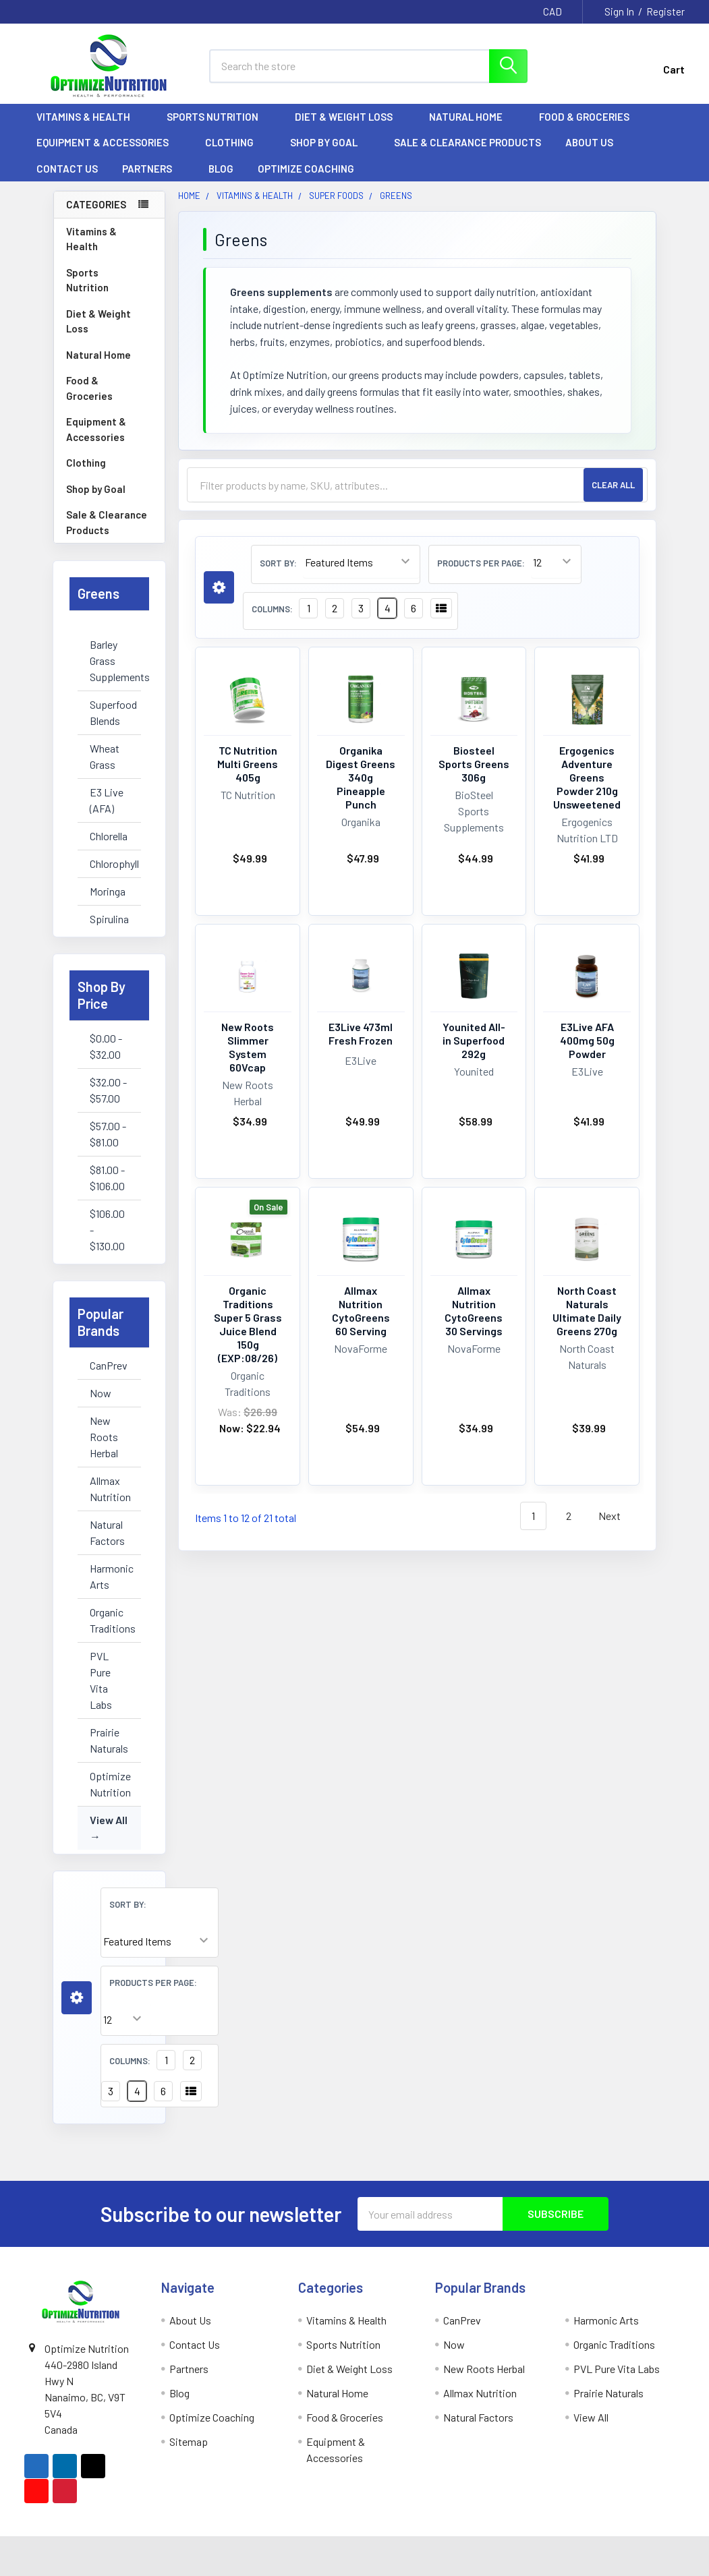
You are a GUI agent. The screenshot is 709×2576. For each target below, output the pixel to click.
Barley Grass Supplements (109, 660)
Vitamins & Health (89, 117)
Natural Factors (107, 1532)
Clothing (235, 142)
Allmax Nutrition (109, 1488)
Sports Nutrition (219, 117)
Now (100, 1392)
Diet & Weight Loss (350, 117)
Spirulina (109, 918)
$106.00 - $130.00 (107, 1229)
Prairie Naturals (109, 1740)
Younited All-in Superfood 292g (474, 1040)
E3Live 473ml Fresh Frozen (361, 1033)
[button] (76, 1997)
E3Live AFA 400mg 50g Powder (587, 1040)
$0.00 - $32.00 (106, 1046)
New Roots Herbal (104, 1436)
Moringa (107, 891)
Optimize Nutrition (109, 1783)
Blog (220, 169)
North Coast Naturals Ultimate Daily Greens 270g (586, 1310)
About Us (595, 142)
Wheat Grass (104, 756)
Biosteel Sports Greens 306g (473, 764)
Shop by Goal (330, 142)
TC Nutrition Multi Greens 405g (247, 764)
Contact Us (67, 169)
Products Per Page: (153, 1982)
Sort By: (127, 1904)
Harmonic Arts (109, 1576)
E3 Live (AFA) (106, 800)
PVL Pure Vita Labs (101, 1680)
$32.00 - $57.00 (108, 1090)
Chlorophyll (109, 863)
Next (617, 1516)
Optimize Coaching (306, 169)
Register (665, 11)
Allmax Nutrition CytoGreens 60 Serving (361, 1310)
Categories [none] (96, 204)
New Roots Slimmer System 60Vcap (247, 1047)
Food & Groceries (590, 117)
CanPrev (108, 1365)
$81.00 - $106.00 (107, 1177)
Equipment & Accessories (108, 142)
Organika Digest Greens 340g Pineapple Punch (360, 777)
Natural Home (472, 117)
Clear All (613, 484)
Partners (153, 169)
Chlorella (108, 835)
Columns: (129, 2060)
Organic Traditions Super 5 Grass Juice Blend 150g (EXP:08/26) (248, 1324)
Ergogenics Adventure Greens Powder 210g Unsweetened (587, 777)
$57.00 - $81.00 (108, 1133)
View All (108, 1819)
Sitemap (188, 2441)
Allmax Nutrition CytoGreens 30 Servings (474, 1310)
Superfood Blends (109, 712)
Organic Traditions (109, 1620)
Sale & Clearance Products (467, 142)
